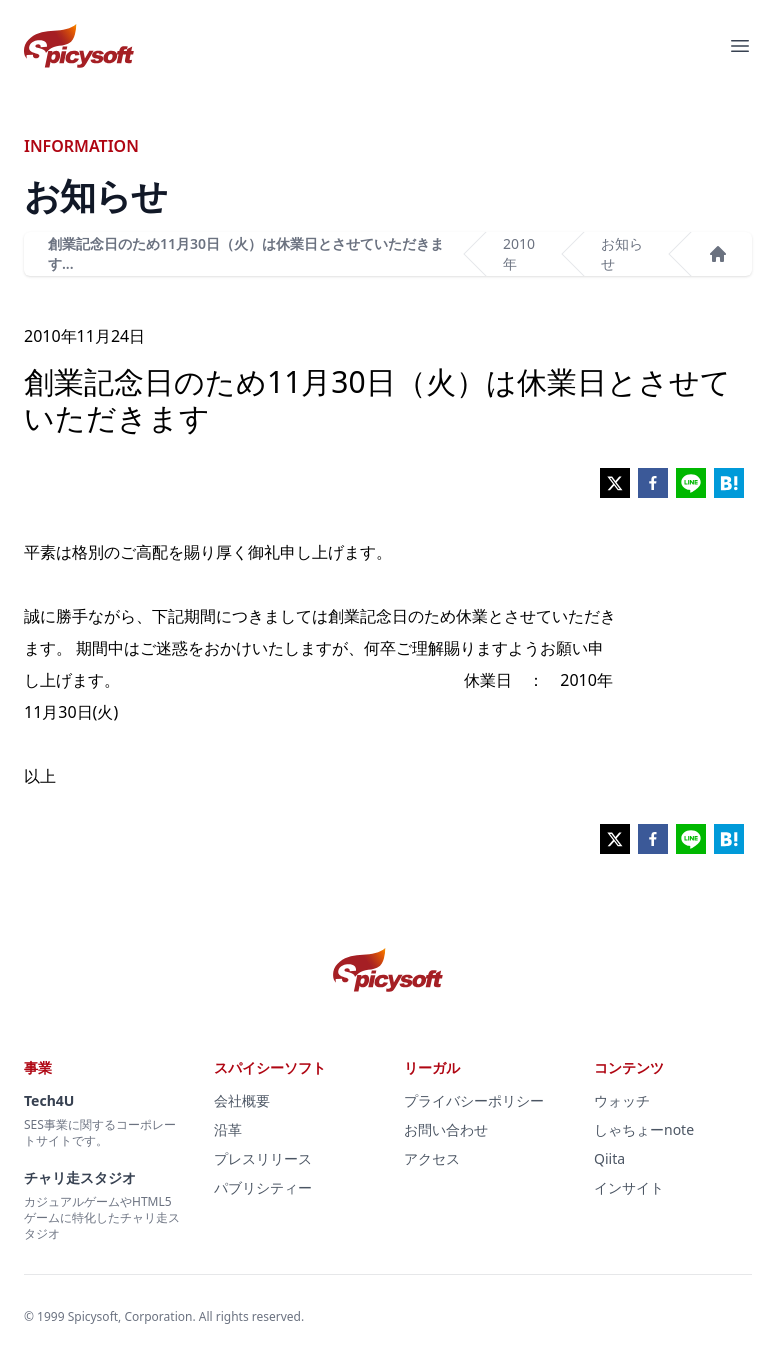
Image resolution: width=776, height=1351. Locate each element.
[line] (691, 483)
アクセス (432, 1158)
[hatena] (729, 483)
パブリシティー (263, 1187)
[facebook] (653, 483)
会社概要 (242, 1100)
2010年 (519, 253)
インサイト (629, 1187)
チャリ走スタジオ (80, 1177)
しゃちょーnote (644, 1129)
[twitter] (615, 483)
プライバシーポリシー (474, 1100)
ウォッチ (622, 1100)
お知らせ (622, 253)
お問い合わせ (446, 1129)
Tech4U (49, 1100)
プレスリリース (263, 1158)
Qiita (609, 1158)
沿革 (228, 1129)
